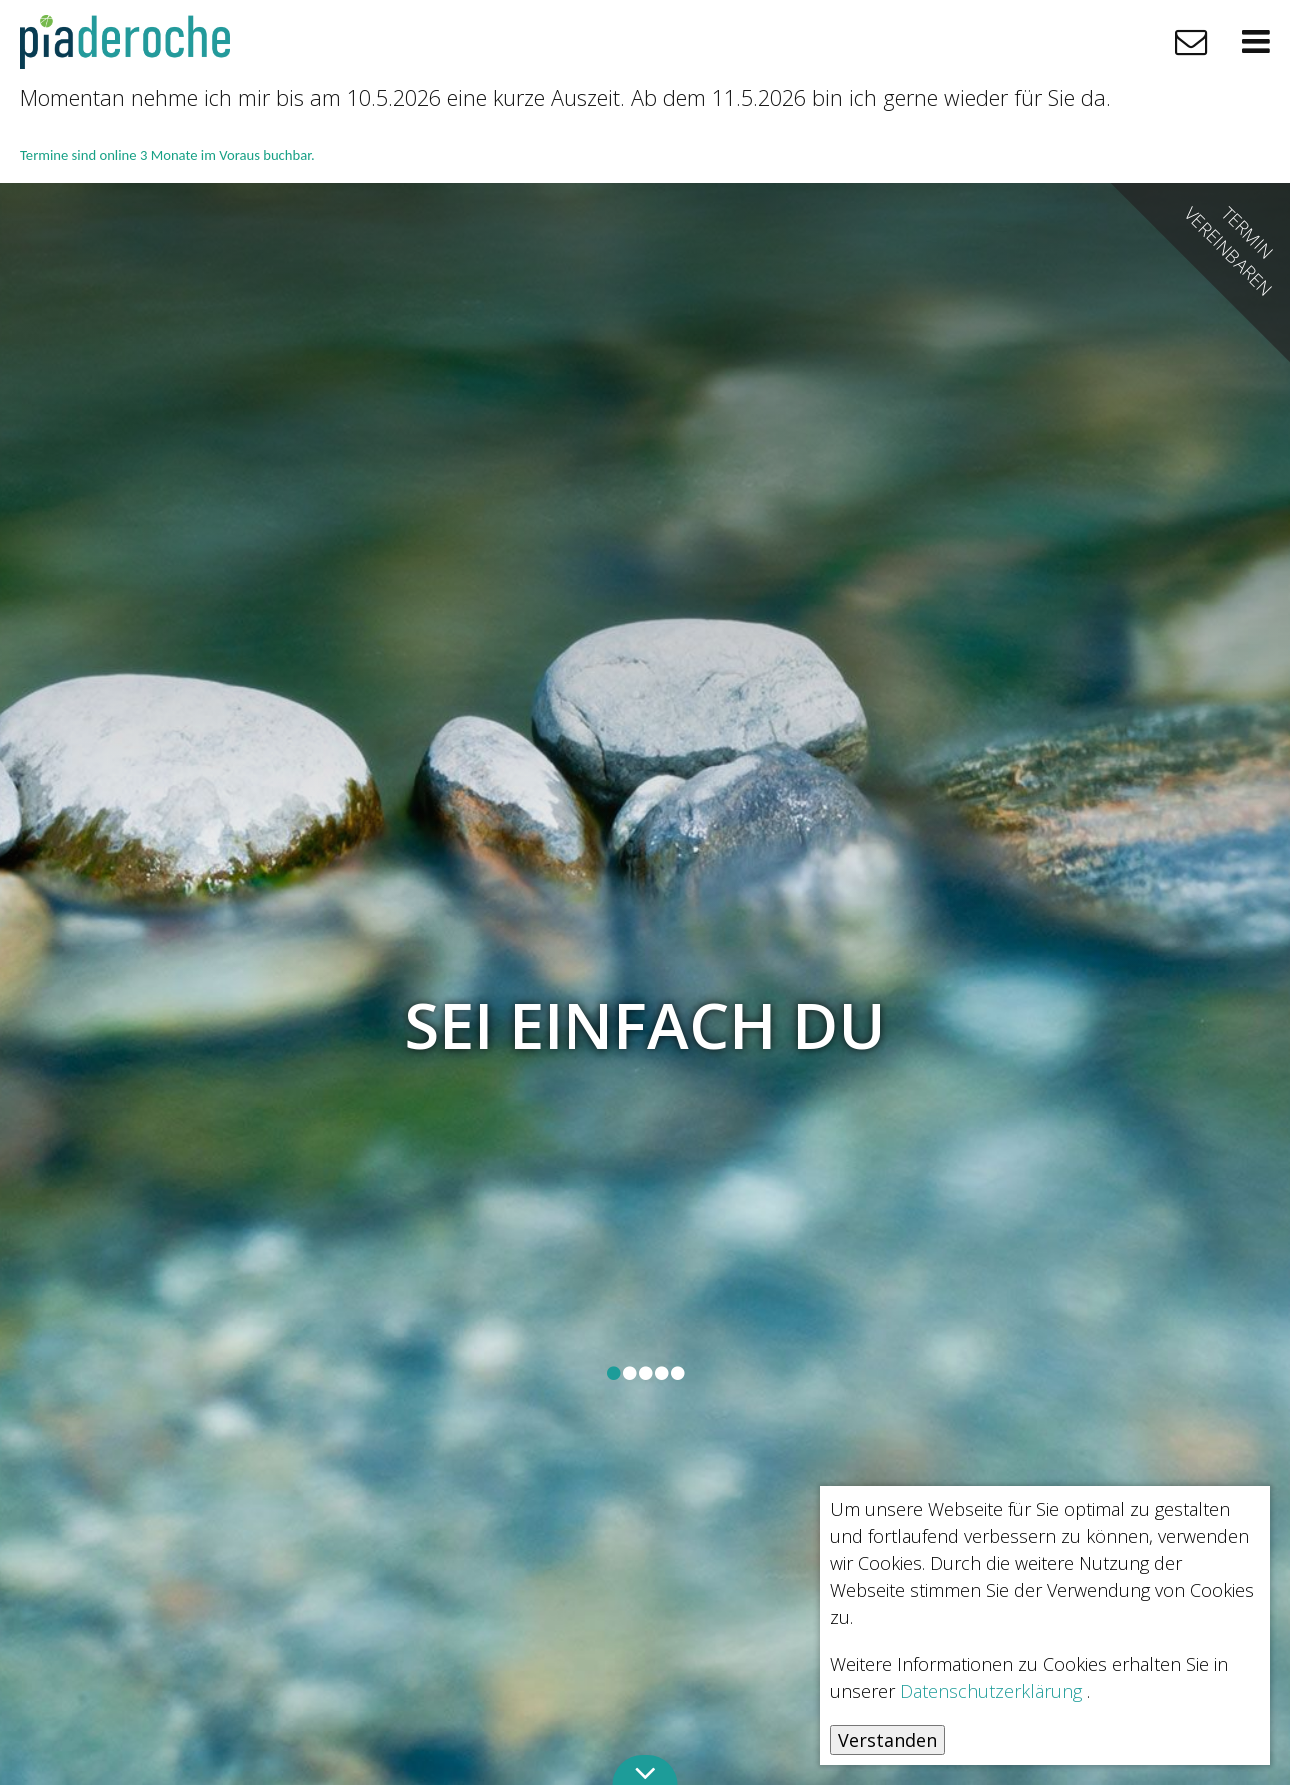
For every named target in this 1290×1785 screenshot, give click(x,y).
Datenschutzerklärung (991, 1691)
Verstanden (887, 1740)
